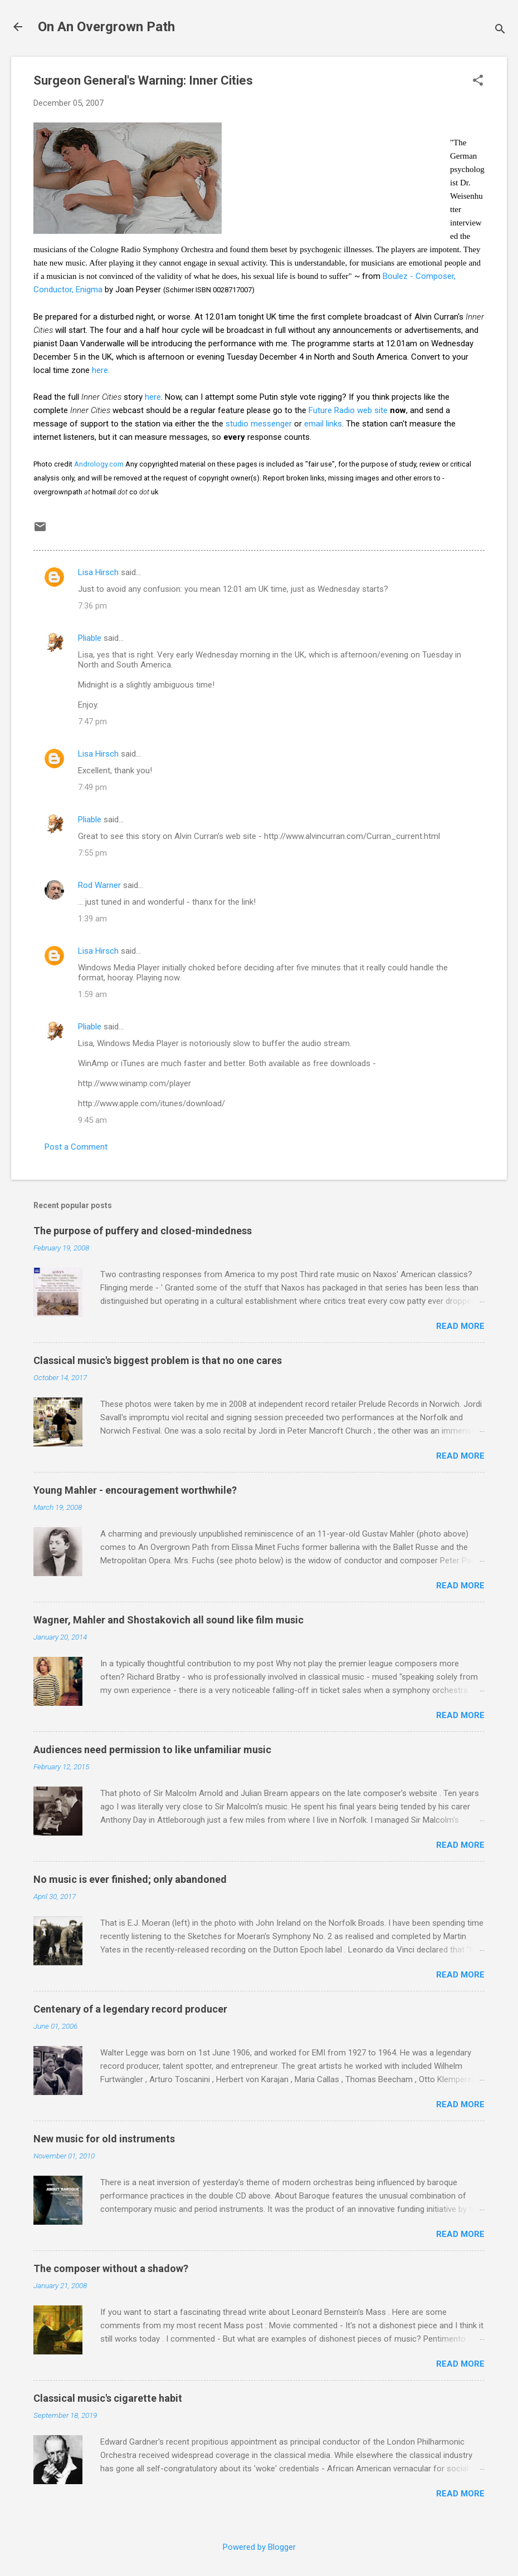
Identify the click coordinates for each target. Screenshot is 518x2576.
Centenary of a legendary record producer (130, 2009)
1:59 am (92, 994)
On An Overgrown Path (106, 27)
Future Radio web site (348, 410)
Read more (460, 1326)
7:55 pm (92, 853)
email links (323, 424)
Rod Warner (99, 885)
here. (101, 370)
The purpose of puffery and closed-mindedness (142, 1231)
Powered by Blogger (259, 2547)
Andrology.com (99, 464)
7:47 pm (92, 722)
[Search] (500, 30)
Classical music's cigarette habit (107, 2398)
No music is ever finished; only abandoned (130, 1879)
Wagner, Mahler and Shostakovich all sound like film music (168, 1620)
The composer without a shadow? (110, 2268)
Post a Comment (76, 1147)
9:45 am (92, 1120)
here (153, 397)
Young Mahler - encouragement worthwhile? (135, 1490)
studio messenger (259, 424)
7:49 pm (92, 787)
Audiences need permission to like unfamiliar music (152, 1749)
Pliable (89, 638)
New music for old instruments (104, 2139)
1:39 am (92, 919)
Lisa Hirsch (98, 572)
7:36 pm (92, 606)
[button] (478, 81)
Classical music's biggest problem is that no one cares (157, 1360)
